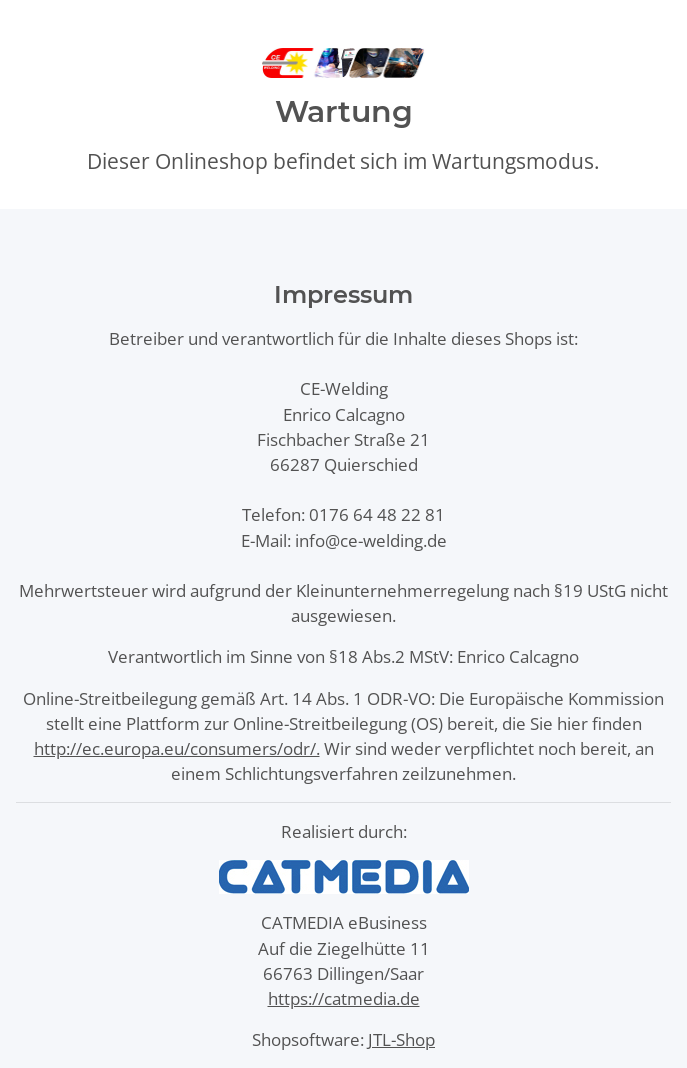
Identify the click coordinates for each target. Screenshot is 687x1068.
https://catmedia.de (344, 998)
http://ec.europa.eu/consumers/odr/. (177, 748)
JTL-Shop (401, 1039)
